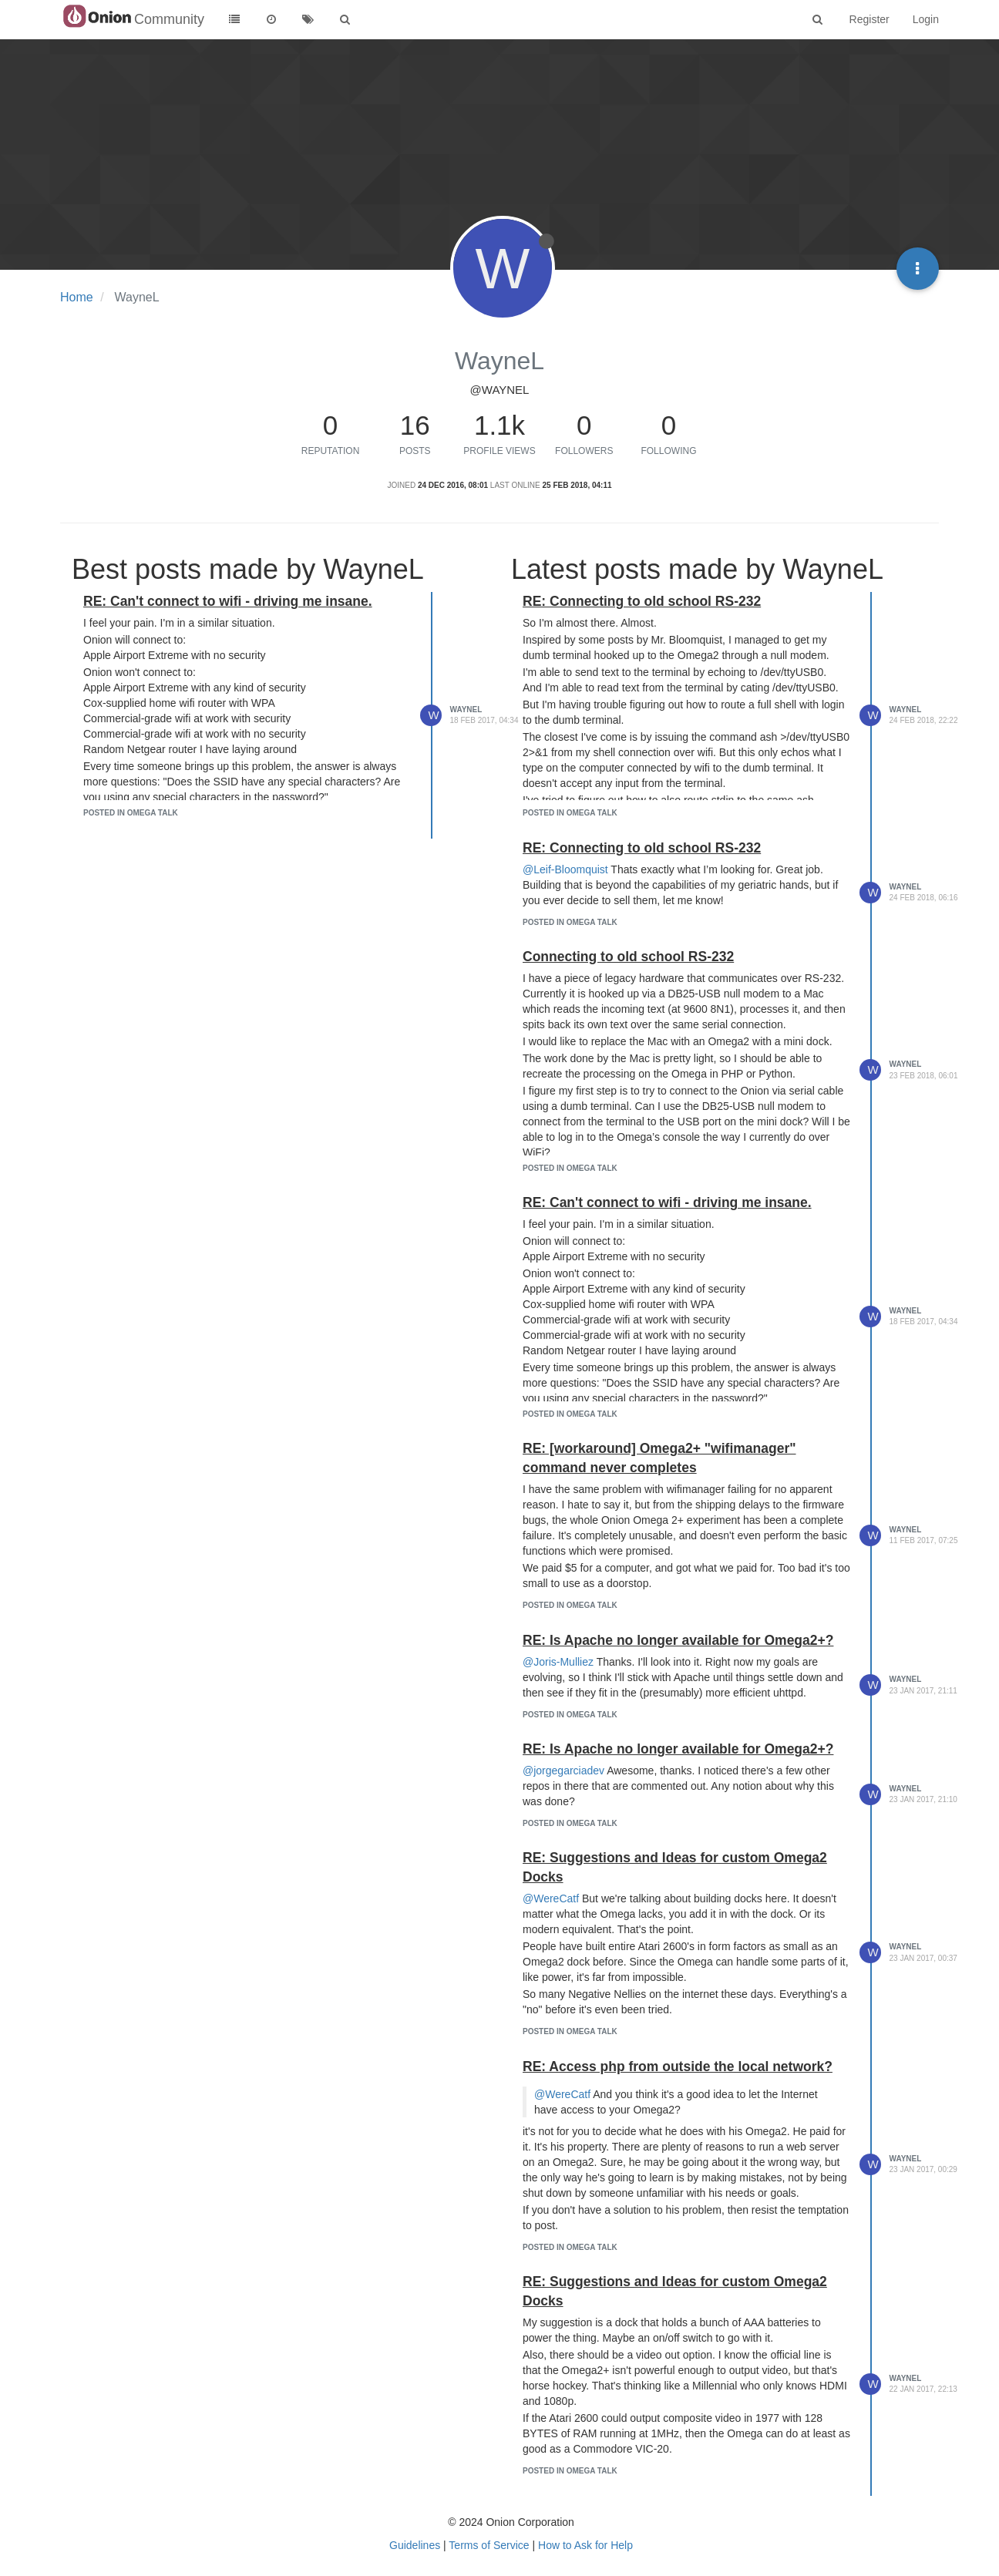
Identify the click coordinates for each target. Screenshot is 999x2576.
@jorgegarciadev (563, 1770)
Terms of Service (489, 2545)
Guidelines (414, 2545)
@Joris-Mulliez (558, 1662)
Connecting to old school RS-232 (628, 956)
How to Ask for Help (585, 2545)
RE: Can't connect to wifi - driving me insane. (227, 601)
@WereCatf (551, 1898)
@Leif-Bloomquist (565, 869)
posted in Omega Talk (130, 813)
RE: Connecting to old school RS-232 (642, 601)
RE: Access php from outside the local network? (677, 2066)
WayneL (466, 709)
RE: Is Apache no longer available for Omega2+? (678, 1640)
